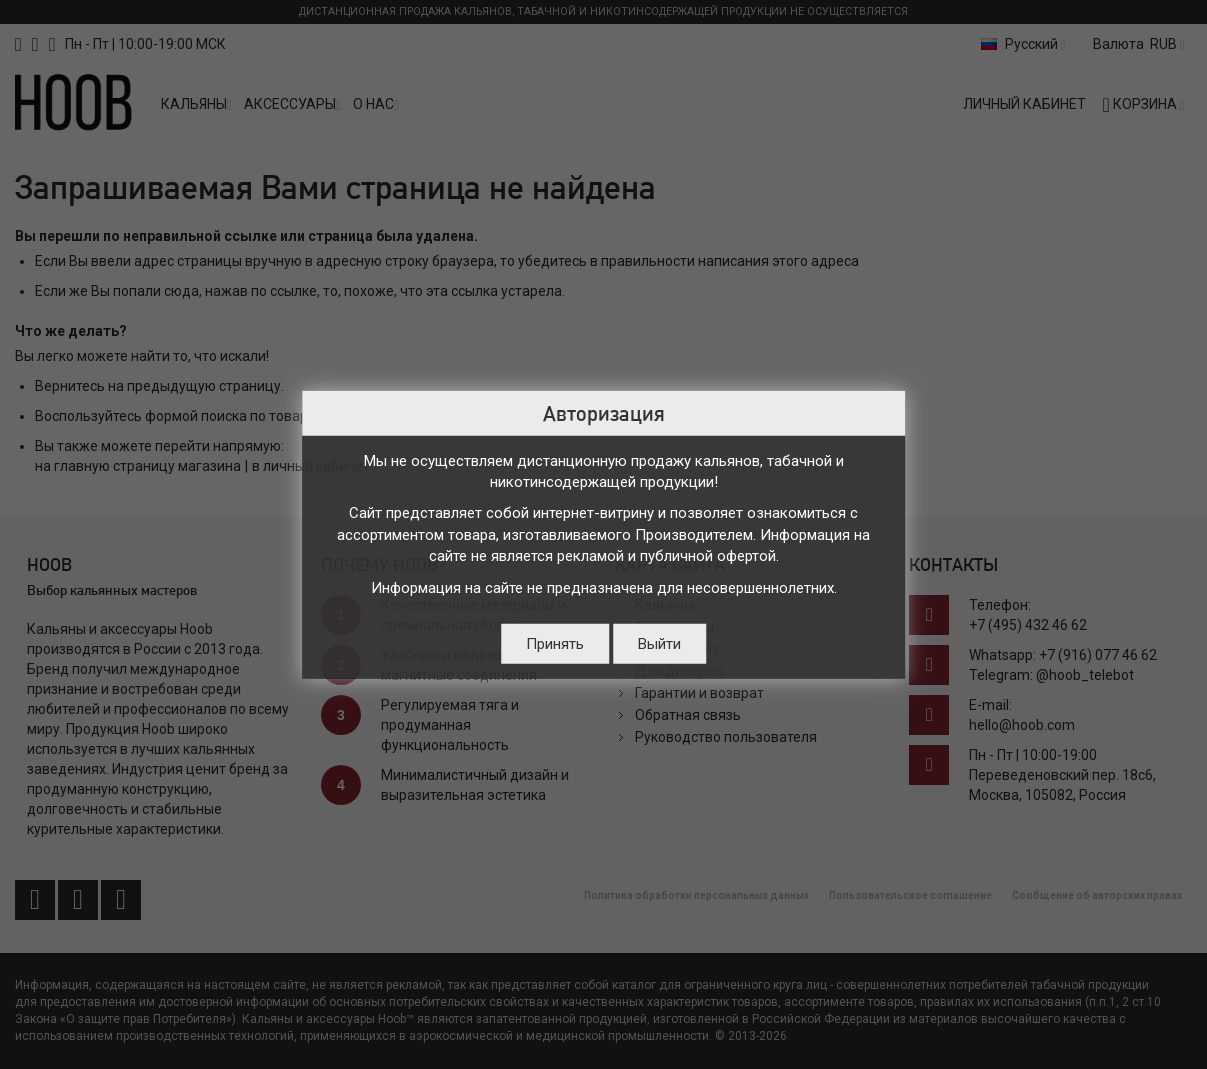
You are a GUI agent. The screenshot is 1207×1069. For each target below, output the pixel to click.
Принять (555, 644)
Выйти (659, 644)
